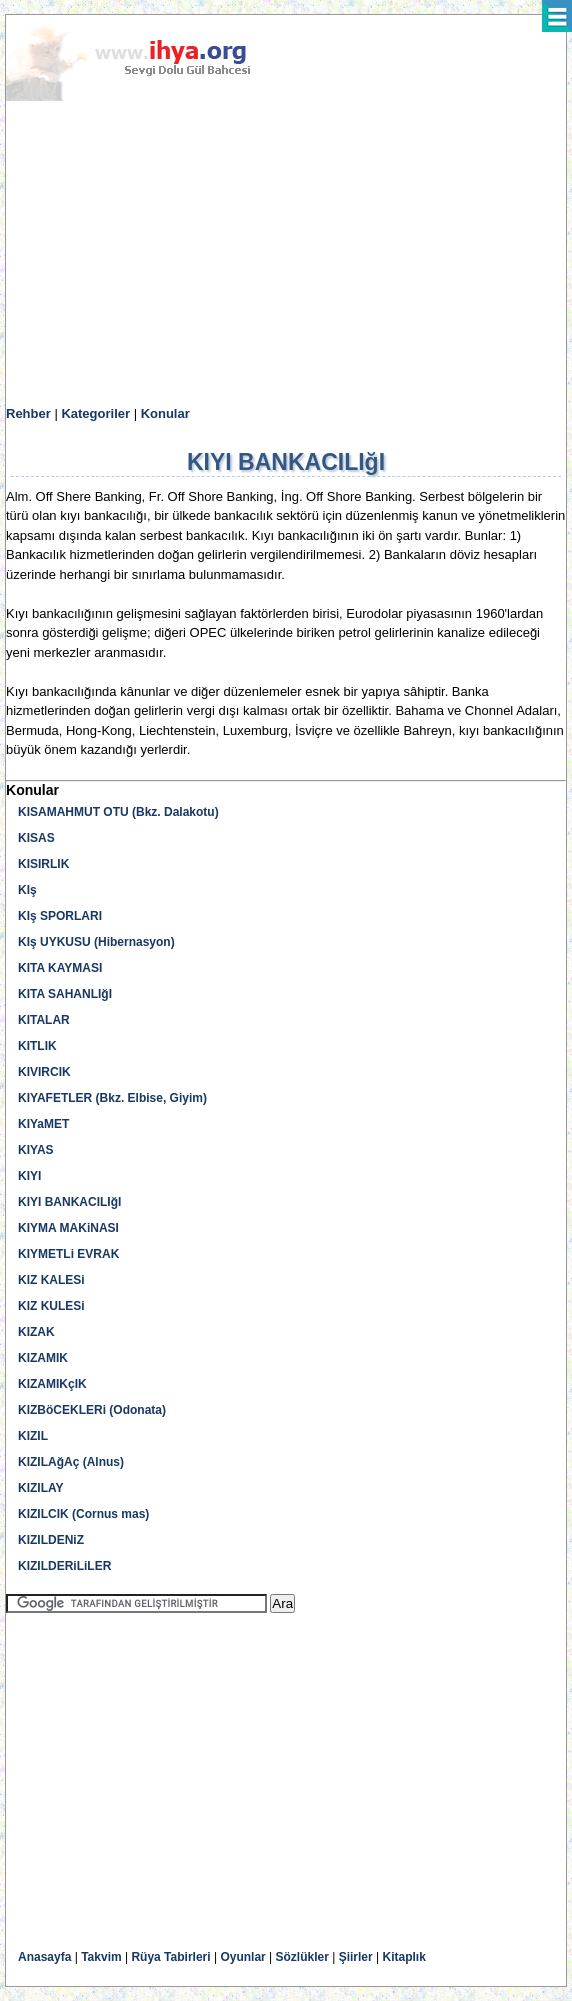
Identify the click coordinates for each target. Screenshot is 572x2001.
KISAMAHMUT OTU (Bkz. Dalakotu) (118, 812)
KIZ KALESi (51, 1280)
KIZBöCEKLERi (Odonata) (92, 1410)
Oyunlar (242, 1957)
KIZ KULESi (51, 1306)
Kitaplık (404, 1957)
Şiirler (356, 1957)
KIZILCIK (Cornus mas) (83, 1514)
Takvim (101, 1957)
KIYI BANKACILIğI (69, 1202)
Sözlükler (302, 1957)
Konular (165, 413)
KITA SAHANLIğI (65, 994)
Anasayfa (44, 1957)
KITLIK (37, 1046)
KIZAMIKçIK (52, 1384)
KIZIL (33, 1436)
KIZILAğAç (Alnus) (71, 1462)
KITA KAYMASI (60, 968)
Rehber (28, 413)
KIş (27, 890)
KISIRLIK (43, 864)
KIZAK (36, 1332)
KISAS (36, 838)
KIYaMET (43, 1124)
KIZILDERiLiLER (64, 1566)
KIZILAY (41, 1488)
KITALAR (44, 1020)
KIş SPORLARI (60, 916)
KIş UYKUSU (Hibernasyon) (96, 942)
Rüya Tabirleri (170, 1957)
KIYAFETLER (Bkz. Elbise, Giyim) (112, 1098)
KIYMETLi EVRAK (68, 1254)
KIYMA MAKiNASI (68, 1228)
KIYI (29, 1176)
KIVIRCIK (44, 1072)
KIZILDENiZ (51, 1540)
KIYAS (36, 1150)
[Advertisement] (286, 254)
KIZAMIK (43, 1358)
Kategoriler (95, 413)
